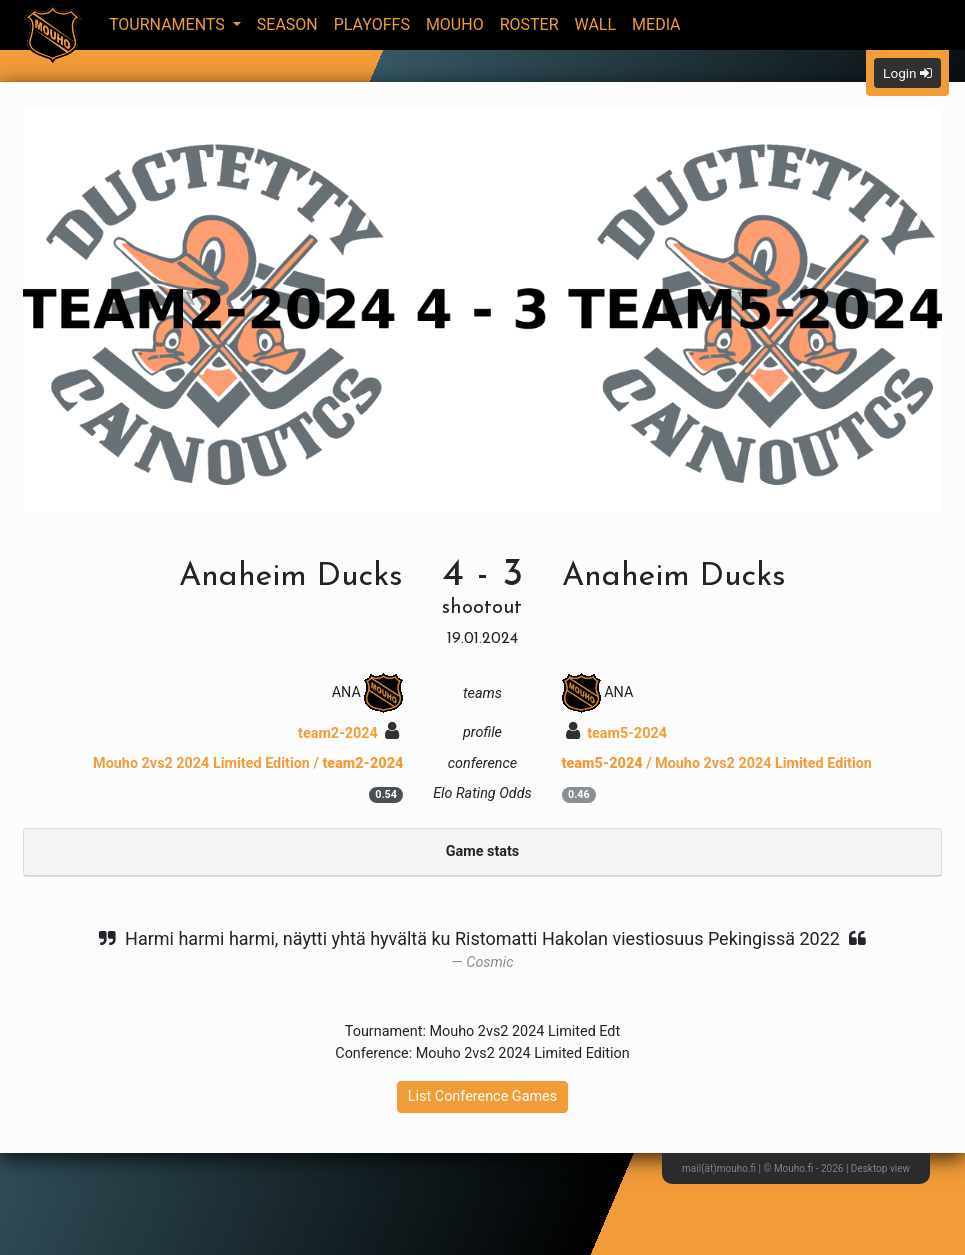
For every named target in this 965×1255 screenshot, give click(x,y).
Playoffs (372, 24)
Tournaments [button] (169, 24)
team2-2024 (348, 733)
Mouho (455, 24)
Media (656, 24)
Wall (596, 24)
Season (287, 24)
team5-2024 (616, 733)
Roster (529, 24)
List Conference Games (482, 1096)
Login (907, 73)
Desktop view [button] (880, 1168)
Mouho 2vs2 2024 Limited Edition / (248, 763)
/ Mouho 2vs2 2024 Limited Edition (717, 763)
